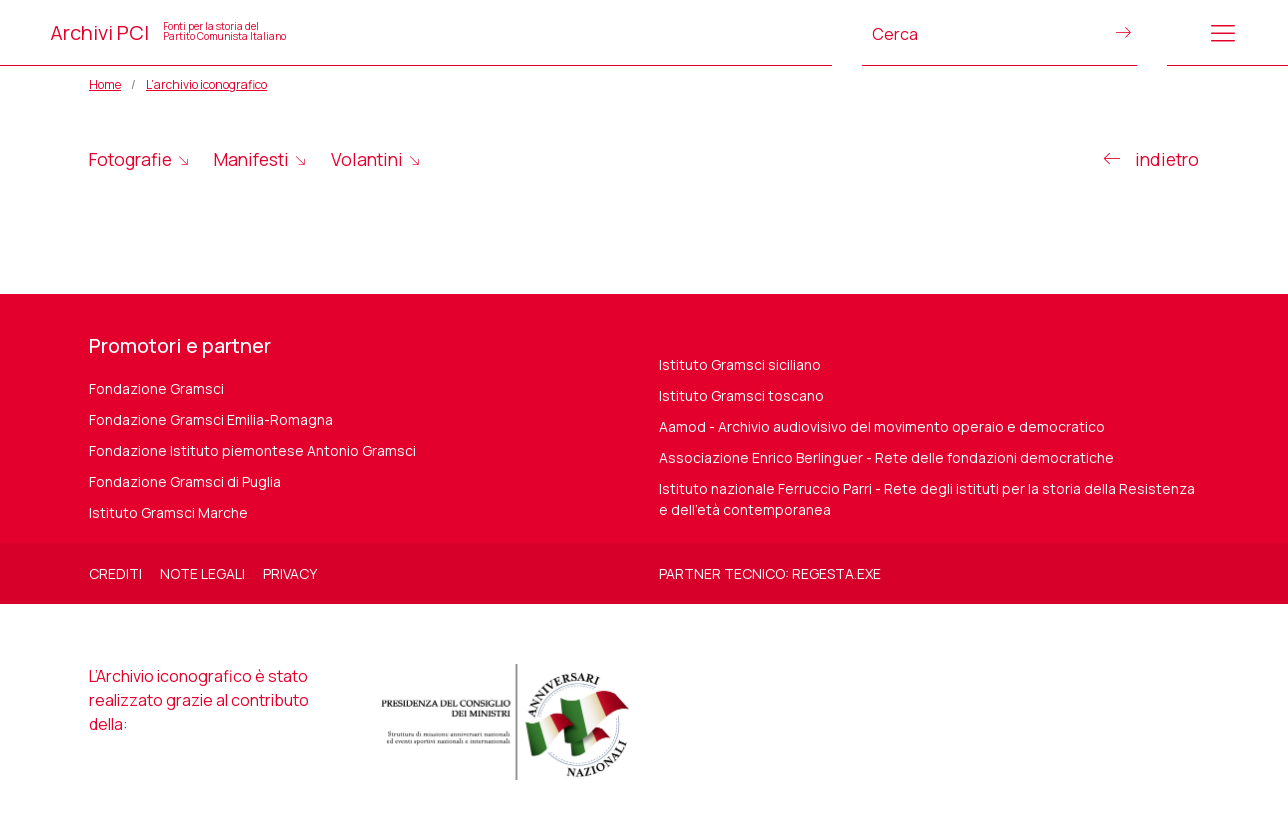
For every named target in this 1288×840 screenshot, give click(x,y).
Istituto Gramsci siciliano (740, 364)
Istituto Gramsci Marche (168, 512)
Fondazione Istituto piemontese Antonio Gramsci (252, 450)
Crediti (115, 573)
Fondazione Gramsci (156, 388)
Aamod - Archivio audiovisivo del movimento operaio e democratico (882, 426)
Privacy (290, 573)
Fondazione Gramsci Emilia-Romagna (211, 419)
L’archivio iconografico (206, 84)
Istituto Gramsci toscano (741, 395)
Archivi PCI (168, 32)
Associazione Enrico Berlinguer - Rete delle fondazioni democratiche (886, 457)
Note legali (202, 573)
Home (105, 84)
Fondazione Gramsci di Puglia (185, 481)
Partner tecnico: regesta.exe (770, 573)
